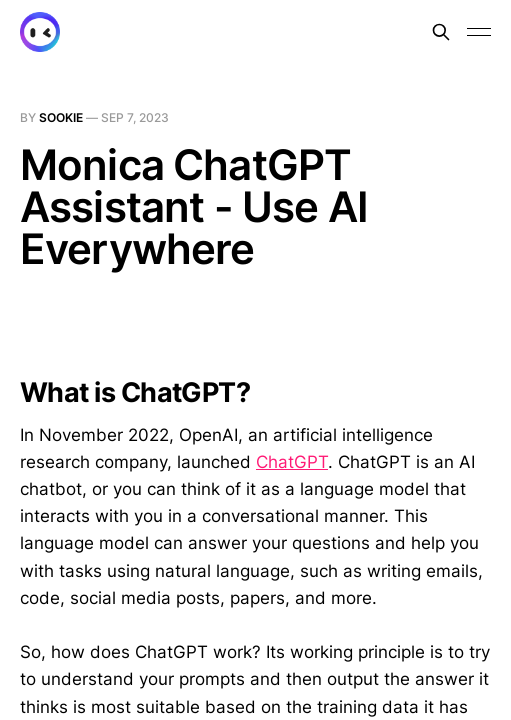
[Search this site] (441, 32)
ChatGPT (292, 462)
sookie (61, 117)
